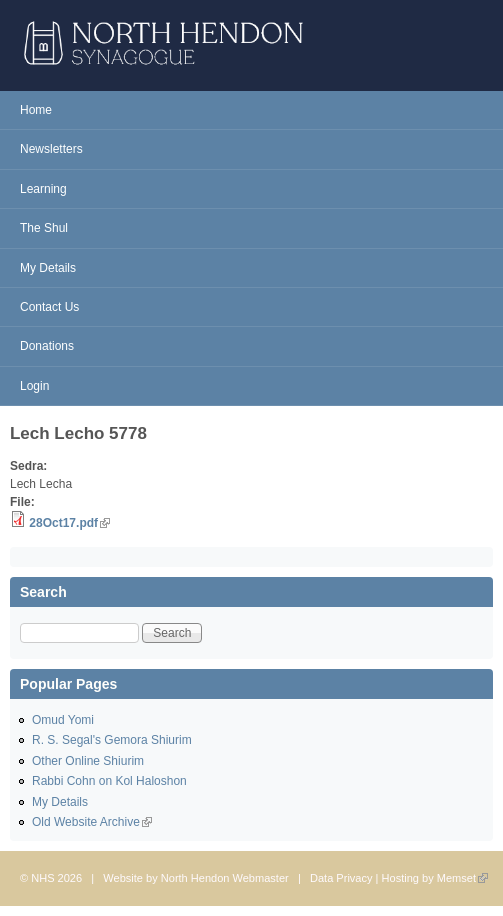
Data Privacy (341, 878)
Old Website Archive (92, 822)
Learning (43, 189)
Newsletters (51, 149)
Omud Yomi (63, 720)
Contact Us (49, 307)
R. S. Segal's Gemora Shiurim (112, 740)
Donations (47, 346)
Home (36, 110)
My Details (48, 268)
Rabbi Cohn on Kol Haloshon (109, 781)
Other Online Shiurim (88, 761)
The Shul (44, 228)
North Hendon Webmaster (225, 878)
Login (34, 386)
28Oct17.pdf (69, 523)
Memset (462, 878)
